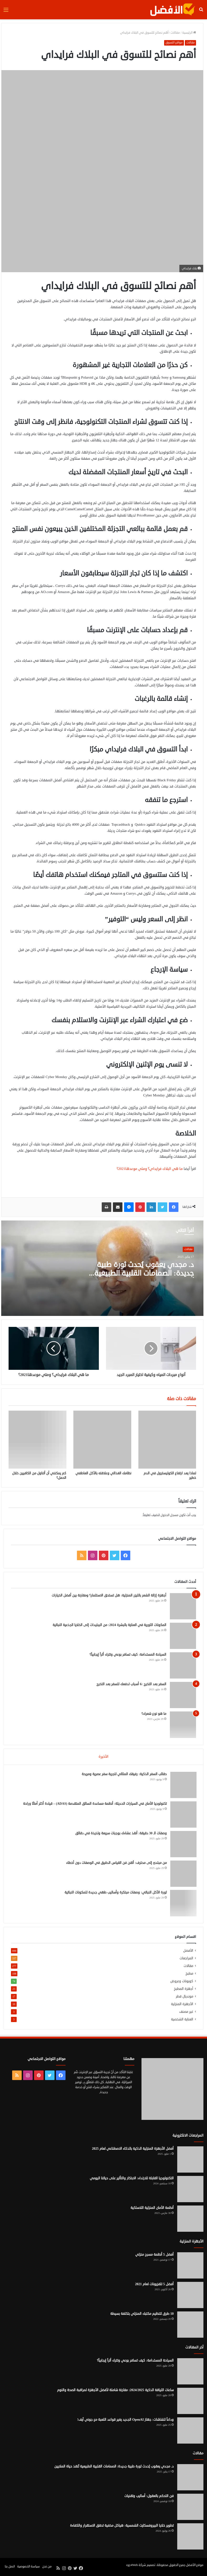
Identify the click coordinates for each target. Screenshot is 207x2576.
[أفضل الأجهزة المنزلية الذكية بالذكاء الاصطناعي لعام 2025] (190, 2160)
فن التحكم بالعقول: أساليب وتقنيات (149, 2497)
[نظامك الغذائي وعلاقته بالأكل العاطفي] (102, 1439)
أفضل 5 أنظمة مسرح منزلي (154, 2255)
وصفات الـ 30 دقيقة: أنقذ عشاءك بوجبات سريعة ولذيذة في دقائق (120, 1833)
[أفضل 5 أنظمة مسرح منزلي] (190, 2266)
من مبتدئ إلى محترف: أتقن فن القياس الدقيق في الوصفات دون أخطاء (116, 1863)
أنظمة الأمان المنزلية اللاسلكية (152, 2208)
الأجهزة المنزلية (182, 2004)
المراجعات (186, 1959)
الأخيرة (103, 1756)
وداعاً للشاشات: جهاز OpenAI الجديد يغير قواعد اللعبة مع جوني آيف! (125, 2420)
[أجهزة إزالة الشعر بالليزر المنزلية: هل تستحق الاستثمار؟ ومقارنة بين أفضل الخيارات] (183, 1606)
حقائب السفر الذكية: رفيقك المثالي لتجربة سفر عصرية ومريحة (123, 1774)
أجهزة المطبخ (183, 1989)
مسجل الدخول (169, 1515)
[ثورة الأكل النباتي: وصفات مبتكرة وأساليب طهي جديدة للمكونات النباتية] (183, 1903)
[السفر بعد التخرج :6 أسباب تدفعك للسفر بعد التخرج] (183, 1695)
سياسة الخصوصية (28, 2567)
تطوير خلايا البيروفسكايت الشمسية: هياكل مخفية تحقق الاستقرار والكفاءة (122, 2526)
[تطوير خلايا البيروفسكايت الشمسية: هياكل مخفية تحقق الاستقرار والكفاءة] (190, 2537)
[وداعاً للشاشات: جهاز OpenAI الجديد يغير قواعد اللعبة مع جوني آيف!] (190, 2431)
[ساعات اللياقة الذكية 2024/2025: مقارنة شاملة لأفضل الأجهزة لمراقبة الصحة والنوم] (190, 2402)
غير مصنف (186, 2012)
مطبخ (189, 1974)
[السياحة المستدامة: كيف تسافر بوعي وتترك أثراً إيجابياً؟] (183, 1665)
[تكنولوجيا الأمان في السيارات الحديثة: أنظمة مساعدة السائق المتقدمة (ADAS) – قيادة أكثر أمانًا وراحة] (183, 1815)
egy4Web (132, 2566)
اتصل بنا (10, 2567)
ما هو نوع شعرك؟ (153, 1713)
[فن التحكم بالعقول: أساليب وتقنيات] (190, 2508)
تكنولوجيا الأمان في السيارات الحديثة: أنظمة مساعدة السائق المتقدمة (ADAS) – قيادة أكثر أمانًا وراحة (94, 1804)
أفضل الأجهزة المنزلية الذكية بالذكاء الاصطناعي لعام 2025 (133, 2149)
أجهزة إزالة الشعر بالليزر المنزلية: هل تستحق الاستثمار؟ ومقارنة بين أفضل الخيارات (109, 1595)
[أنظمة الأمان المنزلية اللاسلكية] (190, 2219)
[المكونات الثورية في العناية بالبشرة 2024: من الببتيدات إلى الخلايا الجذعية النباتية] (183, 1636)
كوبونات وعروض (181, 1982)
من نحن (47, 2567)
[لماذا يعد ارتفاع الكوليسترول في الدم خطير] (167, 1439)
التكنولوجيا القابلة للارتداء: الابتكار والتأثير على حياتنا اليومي (132, 2179)
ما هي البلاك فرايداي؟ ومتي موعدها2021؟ (150, 1168)
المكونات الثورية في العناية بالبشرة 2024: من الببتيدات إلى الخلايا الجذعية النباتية (109, 1625)
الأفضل (188, 1951)
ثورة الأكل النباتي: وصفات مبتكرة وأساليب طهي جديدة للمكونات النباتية (115, 1892)
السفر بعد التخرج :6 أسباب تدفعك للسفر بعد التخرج (131, 1684)
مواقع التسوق (174, 43)
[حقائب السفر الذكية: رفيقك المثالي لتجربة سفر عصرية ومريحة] (183, 1785)
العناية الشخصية (182, 2020)
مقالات (175, 33)
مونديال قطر (184, 1997)
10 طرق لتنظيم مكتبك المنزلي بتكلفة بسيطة (142, 2314)
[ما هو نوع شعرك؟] (183, 1724)
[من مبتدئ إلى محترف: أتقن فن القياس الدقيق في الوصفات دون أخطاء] (183, 1874)
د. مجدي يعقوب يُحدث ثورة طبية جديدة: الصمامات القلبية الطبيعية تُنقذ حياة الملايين (144, 1273)
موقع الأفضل (194, 2566)
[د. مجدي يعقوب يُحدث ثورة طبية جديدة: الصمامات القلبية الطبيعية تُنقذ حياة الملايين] (190, 2478)
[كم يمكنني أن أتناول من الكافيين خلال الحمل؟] (37, 1439)
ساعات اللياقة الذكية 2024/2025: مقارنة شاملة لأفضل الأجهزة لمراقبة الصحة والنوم (115, 2391)
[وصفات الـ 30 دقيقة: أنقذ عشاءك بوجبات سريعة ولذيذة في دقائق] (183, 1844)
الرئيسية (189, 33)
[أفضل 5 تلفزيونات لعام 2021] (190, 2296)
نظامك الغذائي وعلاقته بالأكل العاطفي (103, 1473)
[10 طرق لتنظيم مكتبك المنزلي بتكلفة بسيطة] (190, 2325)
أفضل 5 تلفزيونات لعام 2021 (154, 2285)
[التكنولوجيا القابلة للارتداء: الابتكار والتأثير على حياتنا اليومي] (190, 2190)
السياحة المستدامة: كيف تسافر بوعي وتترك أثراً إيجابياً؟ (128, 1654)
